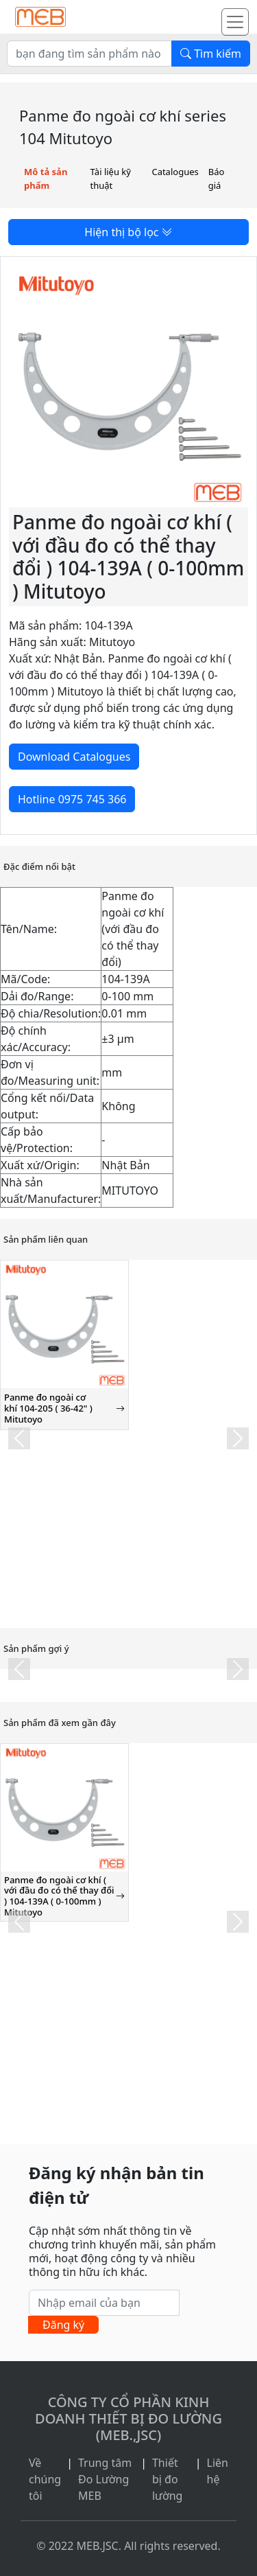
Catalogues (174, 171)
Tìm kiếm (210, 53)
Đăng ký (63, 2324)
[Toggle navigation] (235, 22)
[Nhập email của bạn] (104, 2303)
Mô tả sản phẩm (45, 178)
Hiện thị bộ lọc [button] (128, 232)
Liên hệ (217, 2471)
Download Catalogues (74, 756)
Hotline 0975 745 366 (72, 799)
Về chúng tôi (45, 2479)
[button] (19, 1438)
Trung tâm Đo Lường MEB (105, 2479)
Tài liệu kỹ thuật (110, 178)
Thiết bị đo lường (167, 2479)
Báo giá (216, 178)
